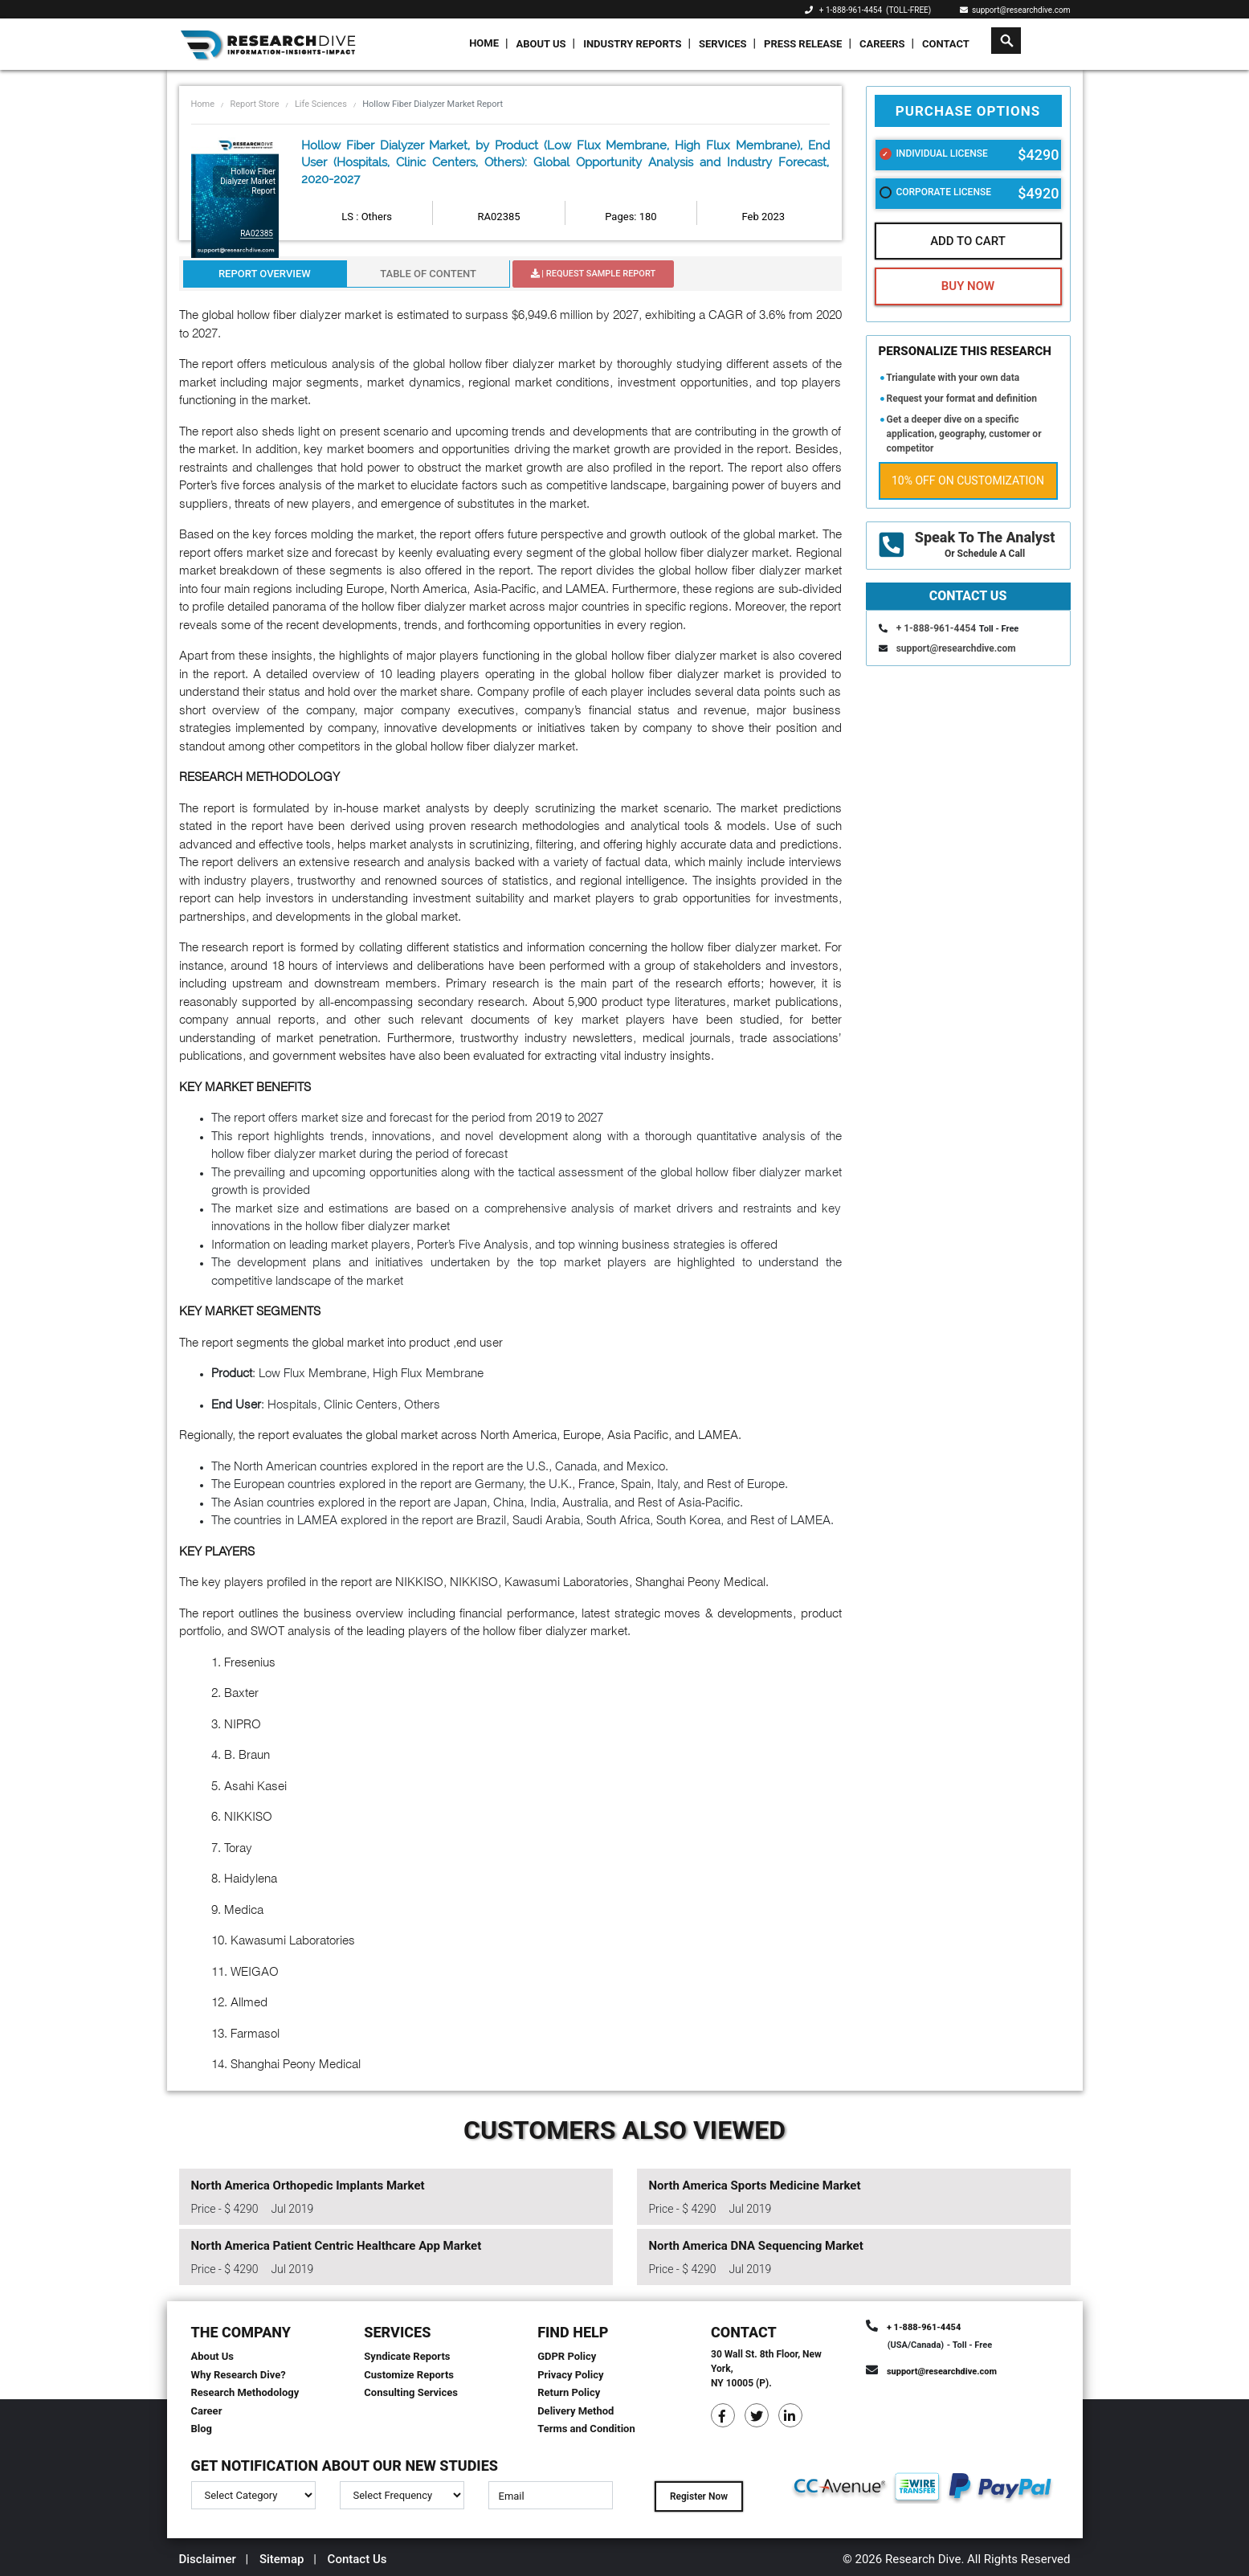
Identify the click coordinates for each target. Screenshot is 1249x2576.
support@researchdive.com (1015, 10)
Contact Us (357, 2559)
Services (723, 44)
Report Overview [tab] (264, 274)
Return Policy (568, 2392)
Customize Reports (409, 2375)
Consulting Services (411, 2392)
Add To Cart (968, 241)
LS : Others (366, 217)
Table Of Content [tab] (428, 274)
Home (484, 43)
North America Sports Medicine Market (755, 2185)
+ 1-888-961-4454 (850, 10)
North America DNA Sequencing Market (756, 2246)
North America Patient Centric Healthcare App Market (336, 2246)
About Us (541, 44)
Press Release (803, 44)
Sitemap (281, 2559)
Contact (945, 44)
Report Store (254, 104)
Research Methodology (245, 2392)
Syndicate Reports (407, 2356)
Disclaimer (207, 2559)
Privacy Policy (570, 2375)
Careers (882, 44)
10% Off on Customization (968, 480)
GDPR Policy (566, 2356)
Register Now (699, 2496)
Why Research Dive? (238, 2375)
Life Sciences (321, 104)
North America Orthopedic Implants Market (308, 2185)
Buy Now (967, 286)
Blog (202, 2429)
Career (206, 2411)
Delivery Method (575, 2411)
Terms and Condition (586, 2429)
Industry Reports (632, 44)
